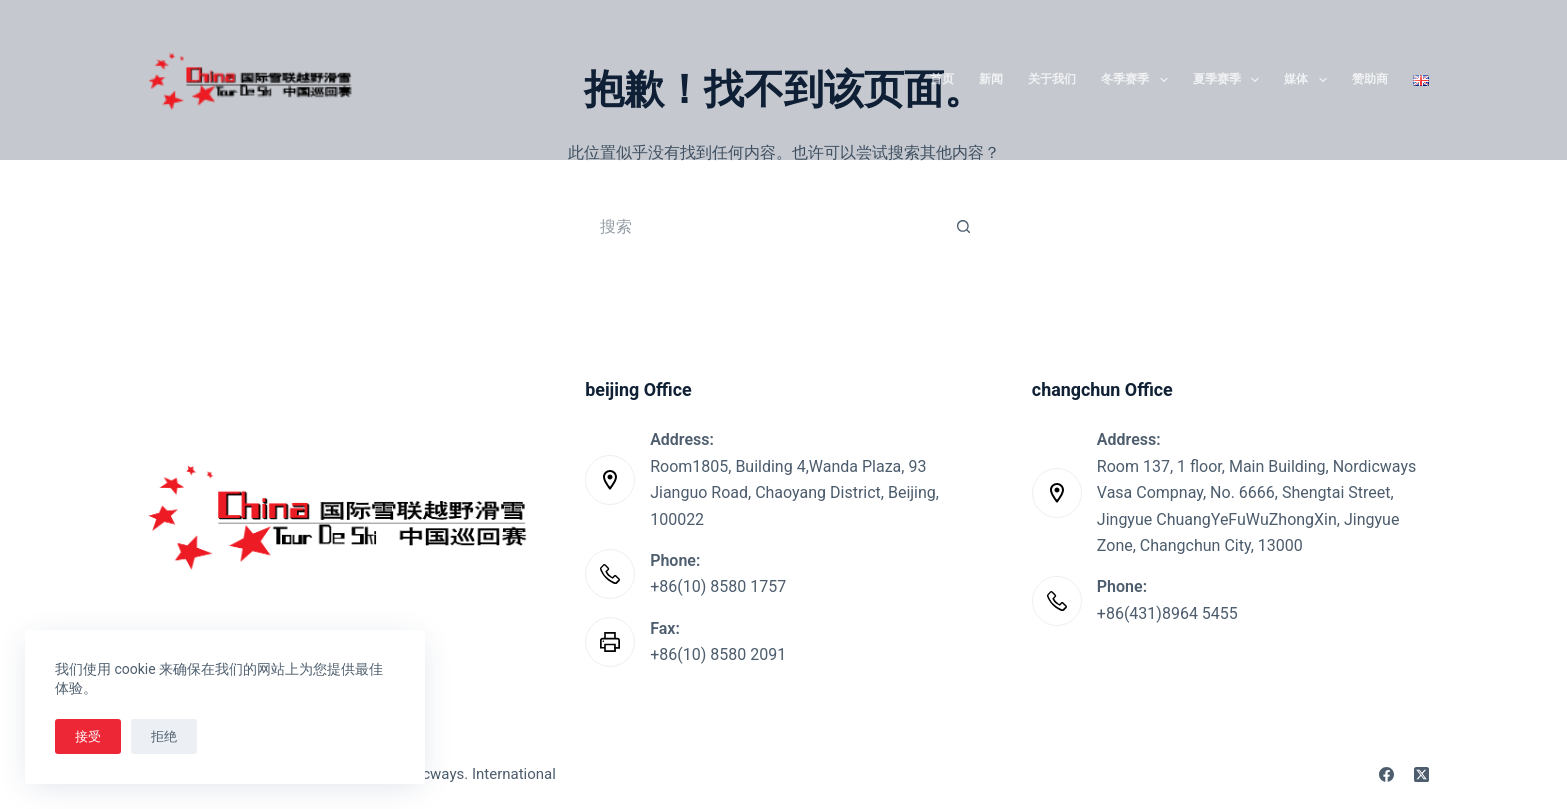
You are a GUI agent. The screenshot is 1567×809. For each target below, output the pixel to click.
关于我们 (1052, 79)
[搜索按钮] (964, 226)
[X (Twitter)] (1421, 774)
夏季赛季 (1230, 80)
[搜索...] (764, 226)
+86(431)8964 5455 (1167, 613)
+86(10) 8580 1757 (718, 586)
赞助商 (1370, 79)
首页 (942, 79)
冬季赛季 (1138, 80)
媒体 (1309, 80)
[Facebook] (1386, 774)
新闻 (991, 79)
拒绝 (164, 736)
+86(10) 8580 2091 (718, 654)
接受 (88, 736)
